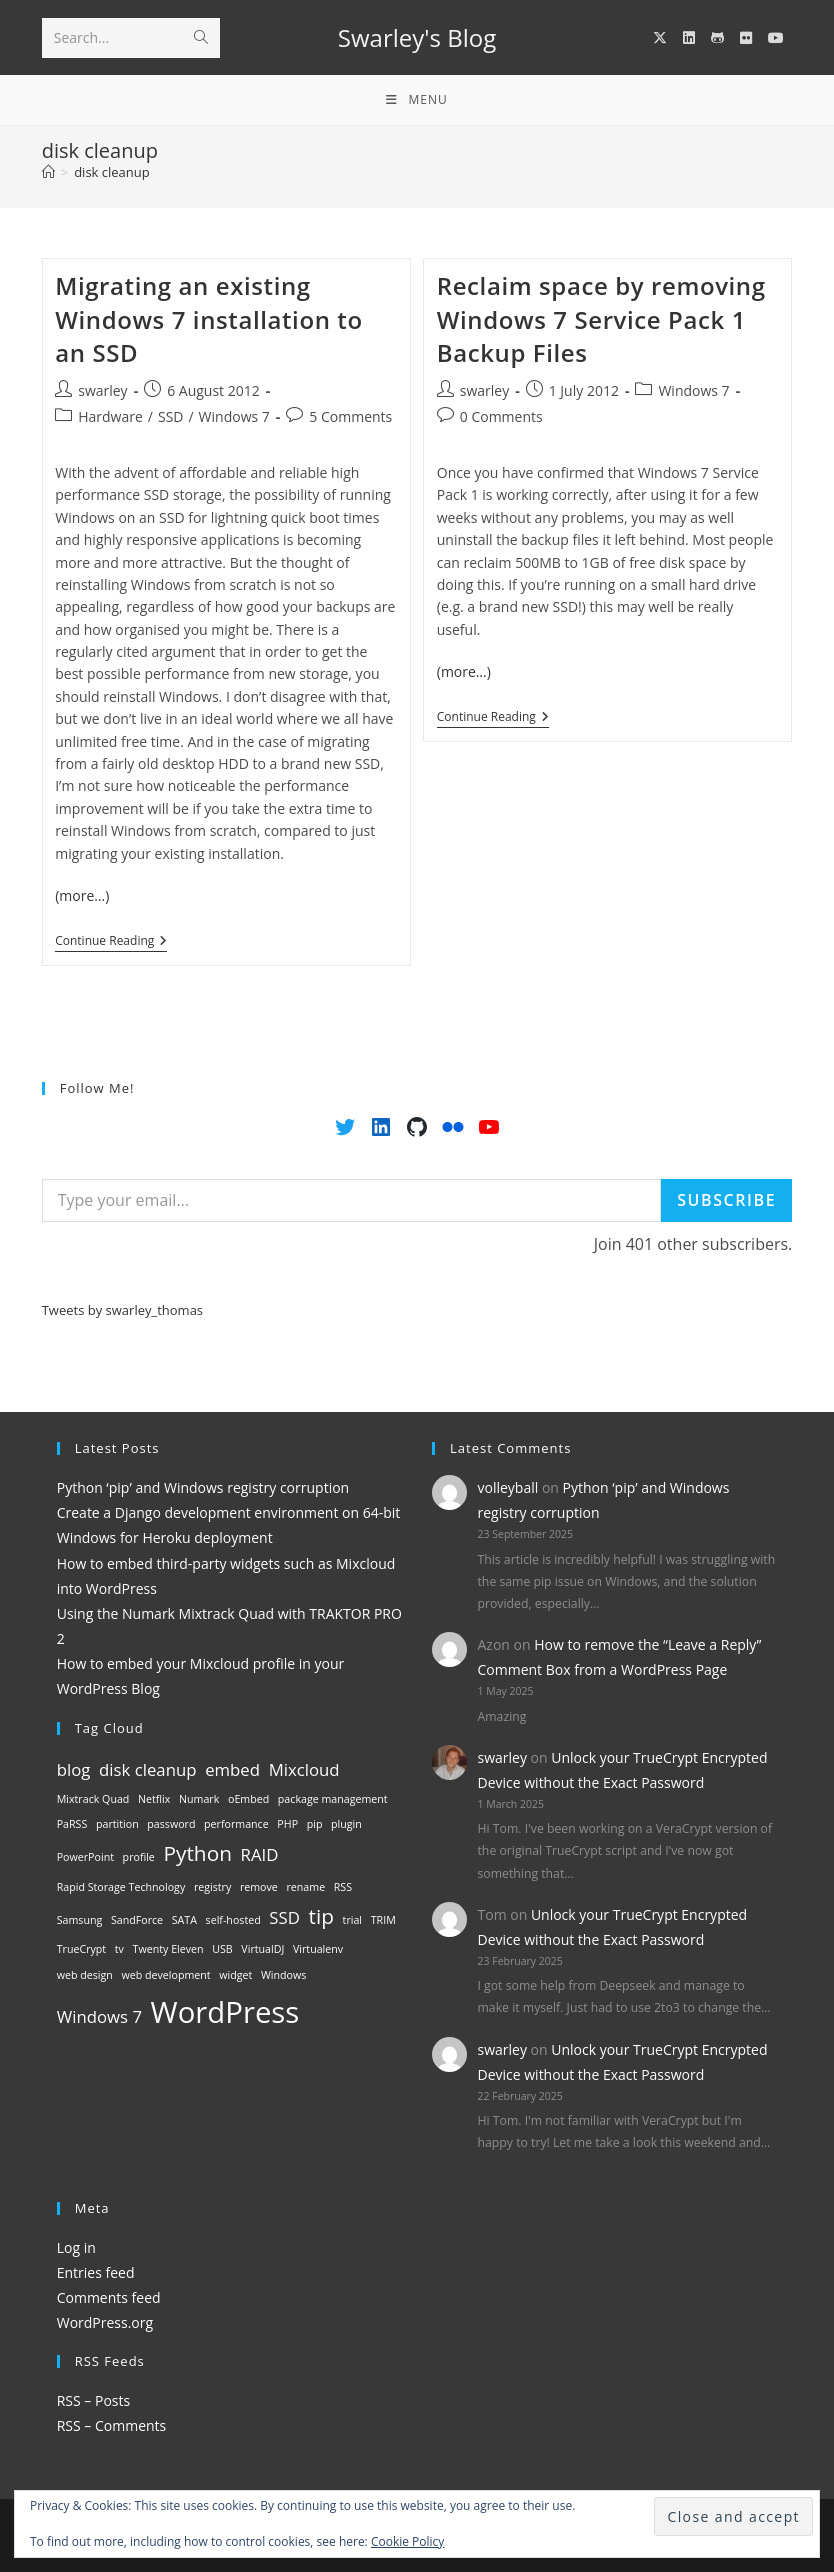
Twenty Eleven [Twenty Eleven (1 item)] (168, 1949)
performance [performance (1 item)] (236, 1824)
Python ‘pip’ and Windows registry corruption (203, 1487)
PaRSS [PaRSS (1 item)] (72, 1824)
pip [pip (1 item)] (315, 1824)
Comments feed (109, 2297)
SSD (171, 416)
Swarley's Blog (417, 37)
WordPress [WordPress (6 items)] (225, 2012)
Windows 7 (234, 416)
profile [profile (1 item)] (139, 1857)
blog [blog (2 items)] (74, 1769)
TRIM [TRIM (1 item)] (383, 1920)
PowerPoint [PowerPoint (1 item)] (85, 1857)
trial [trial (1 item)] (352, 1920)
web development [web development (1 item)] (165, 1975)
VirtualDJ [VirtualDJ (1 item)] (262, 1949)
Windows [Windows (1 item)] (283, 1975)
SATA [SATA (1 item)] (184, 1920)
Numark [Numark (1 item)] (199, 1799)
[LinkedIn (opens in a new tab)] (689, 38)
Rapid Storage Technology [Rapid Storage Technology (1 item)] (121, 1887)
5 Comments (350, 416)
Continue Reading (111, 942)
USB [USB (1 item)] (222, 1949)
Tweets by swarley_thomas (122, 1310)
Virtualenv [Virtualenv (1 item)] (318, 1949)
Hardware (110, 416)
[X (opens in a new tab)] (660, 38)
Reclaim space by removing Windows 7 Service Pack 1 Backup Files (601, 319)
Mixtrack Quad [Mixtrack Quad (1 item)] (93, 1799)
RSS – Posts (93, 2400)
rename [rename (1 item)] (305, 1887)
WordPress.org (105, 2322)
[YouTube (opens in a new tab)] (776, 38)
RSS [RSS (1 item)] (343, 1887)
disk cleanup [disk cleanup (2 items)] (147, 1769)
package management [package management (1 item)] (333, 1799)
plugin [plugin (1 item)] (346, 1824)
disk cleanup (112, 172)
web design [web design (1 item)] (85, 1975)
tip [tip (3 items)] (321, 1916)
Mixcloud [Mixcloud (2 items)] (304, 1769)
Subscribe (726, 1200)
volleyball (508, 1487)
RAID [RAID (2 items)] (260, 1854)
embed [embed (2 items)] (232, 1769)
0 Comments (501, 416)
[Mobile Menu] (416, 100)
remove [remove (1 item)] (259, 1887)
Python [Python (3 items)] (197, 1853)
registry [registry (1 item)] (212, 1887)
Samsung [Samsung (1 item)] (80, 1920)
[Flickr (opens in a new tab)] (746, 38)
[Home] (48, 172)
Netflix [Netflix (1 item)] (154, 1799)
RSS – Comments (112, 2425)
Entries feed (96, 2272)
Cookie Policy (407, 2541)
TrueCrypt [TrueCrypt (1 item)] (81, 1949)
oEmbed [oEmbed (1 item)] (248, 1799)
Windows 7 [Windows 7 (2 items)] (99, 2016)
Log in (76, 2247)
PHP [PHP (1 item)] (287, 1824)
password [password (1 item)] (171, 1824)
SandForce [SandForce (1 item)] (137, 1920)
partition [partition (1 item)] (117, 1824)
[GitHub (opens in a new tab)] (717, 38)
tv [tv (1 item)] (119, 1949)
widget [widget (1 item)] (235, 1975)
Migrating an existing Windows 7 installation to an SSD (208, 319)
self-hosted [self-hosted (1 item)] (233, 1920)
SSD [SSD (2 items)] (284, 1917)
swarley (102, 390)
